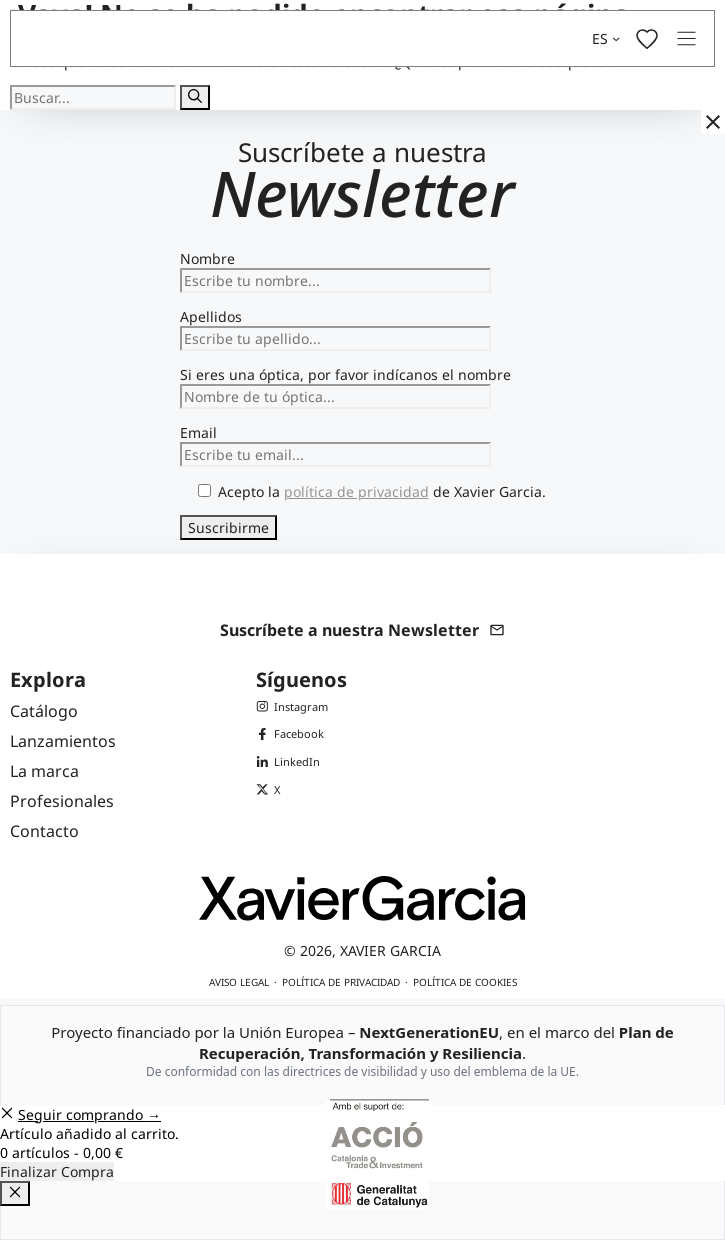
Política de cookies (465, 982)
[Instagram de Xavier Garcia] (292, 707)
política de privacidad (356, 491)
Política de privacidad (341, 982)
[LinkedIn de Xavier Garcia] (292, 762)
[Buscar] (195, 97)
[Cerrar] (713, 122)
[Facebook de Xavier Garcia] (292, 734)
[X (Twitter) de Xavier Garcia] (292, 790)
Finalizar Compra (57, 1171)
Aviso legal (239, 982)
